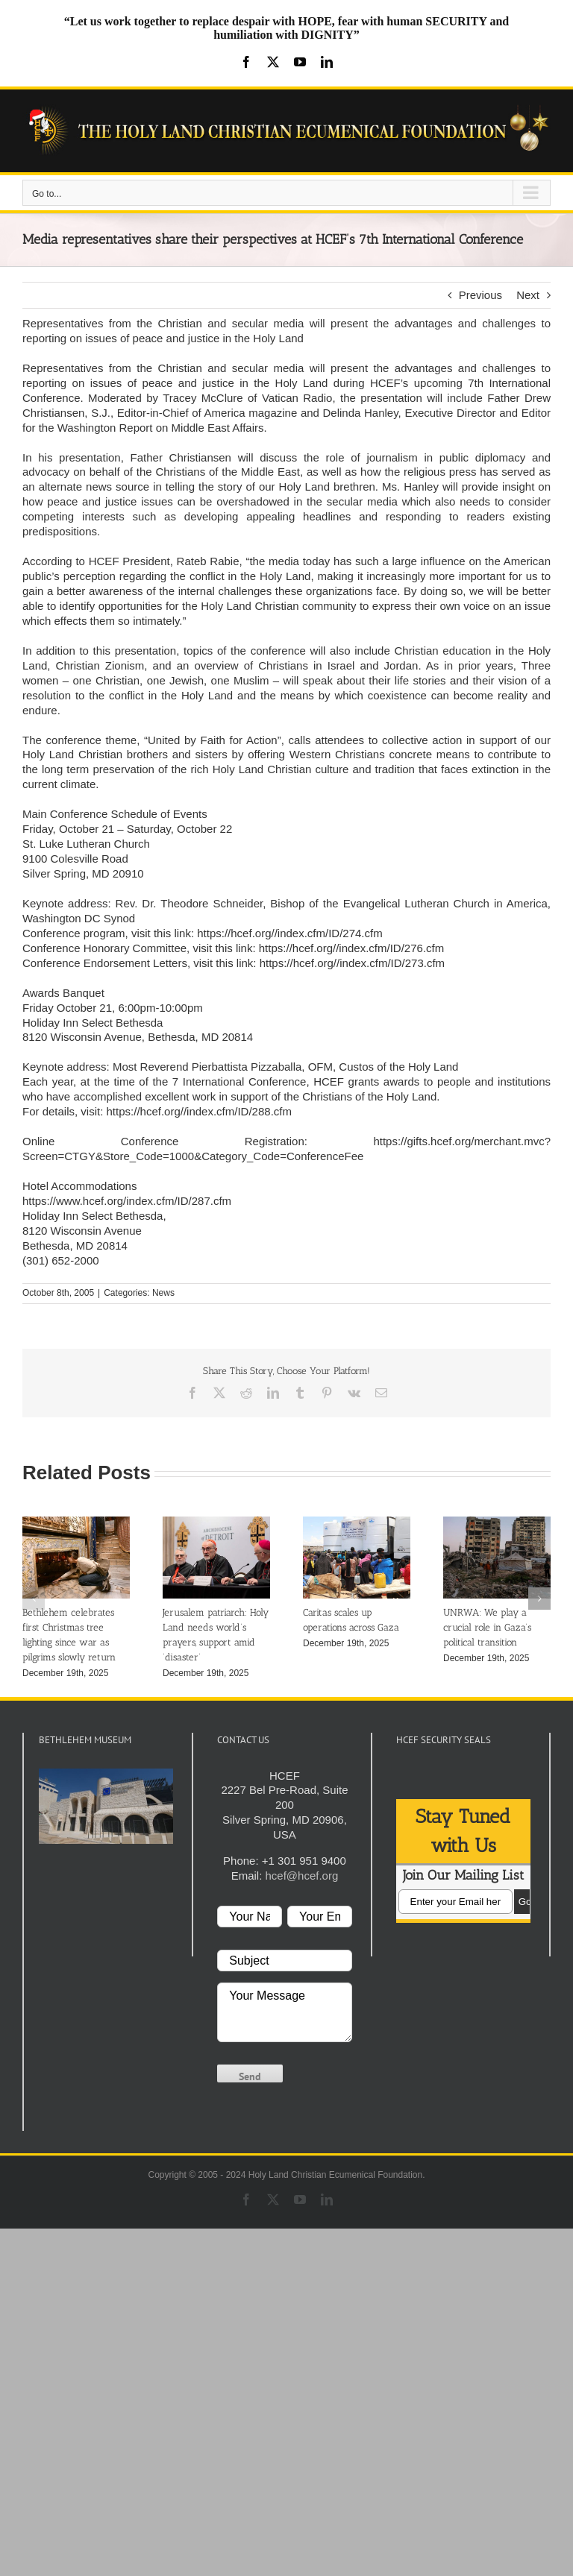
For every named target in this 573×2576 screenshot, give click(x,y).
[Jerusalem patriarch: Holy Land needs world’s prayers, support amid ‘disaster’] (216, 1523)
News (163, 1293)
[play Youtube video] (106, 1806)
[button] (33, 1598)
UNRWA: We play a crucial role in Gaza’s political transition (487, 1627)
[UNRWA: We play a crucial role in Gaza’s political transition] (497, 1523)
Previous (480, 295)
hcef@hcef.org (301, 1875)
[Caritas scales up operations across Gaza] (356, 1523)
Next (527, 295)
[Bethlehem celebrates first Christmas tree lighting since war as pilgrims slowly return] (76, 1523)
